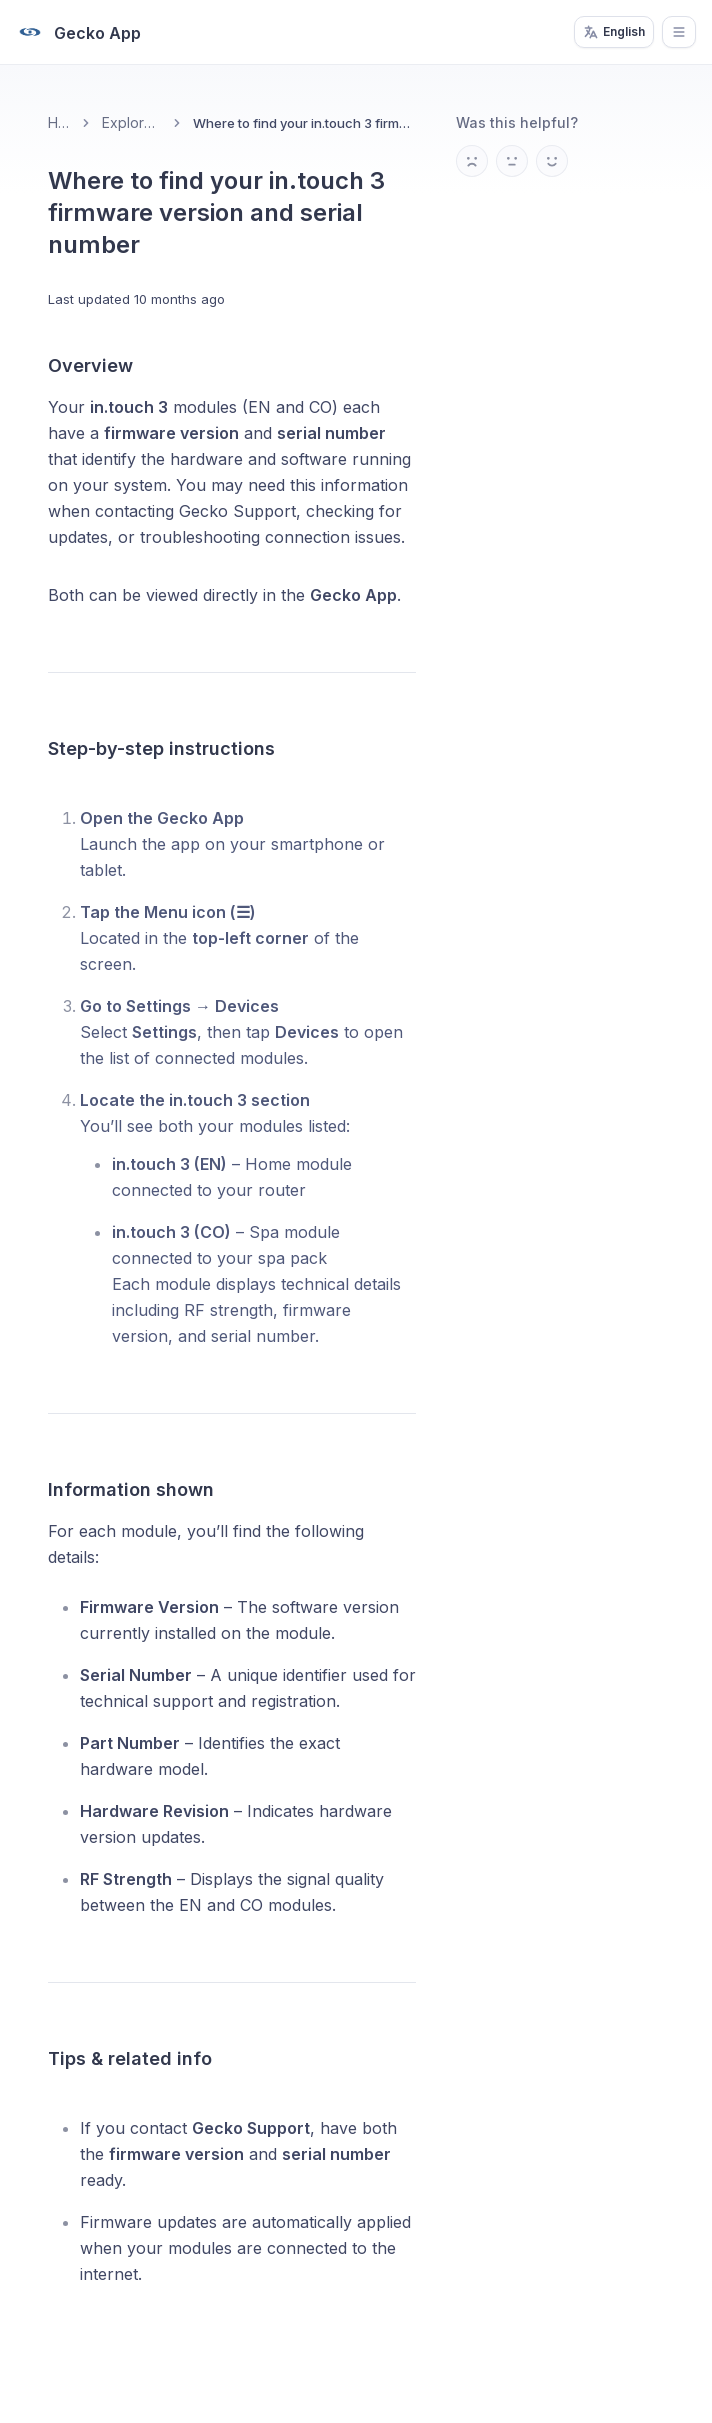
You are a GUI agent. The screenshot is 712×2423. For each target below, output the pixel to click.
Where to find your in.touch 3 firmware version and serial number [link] (304, 123)
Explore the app (131, 122)
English (614, 32)
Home (59, 122)
